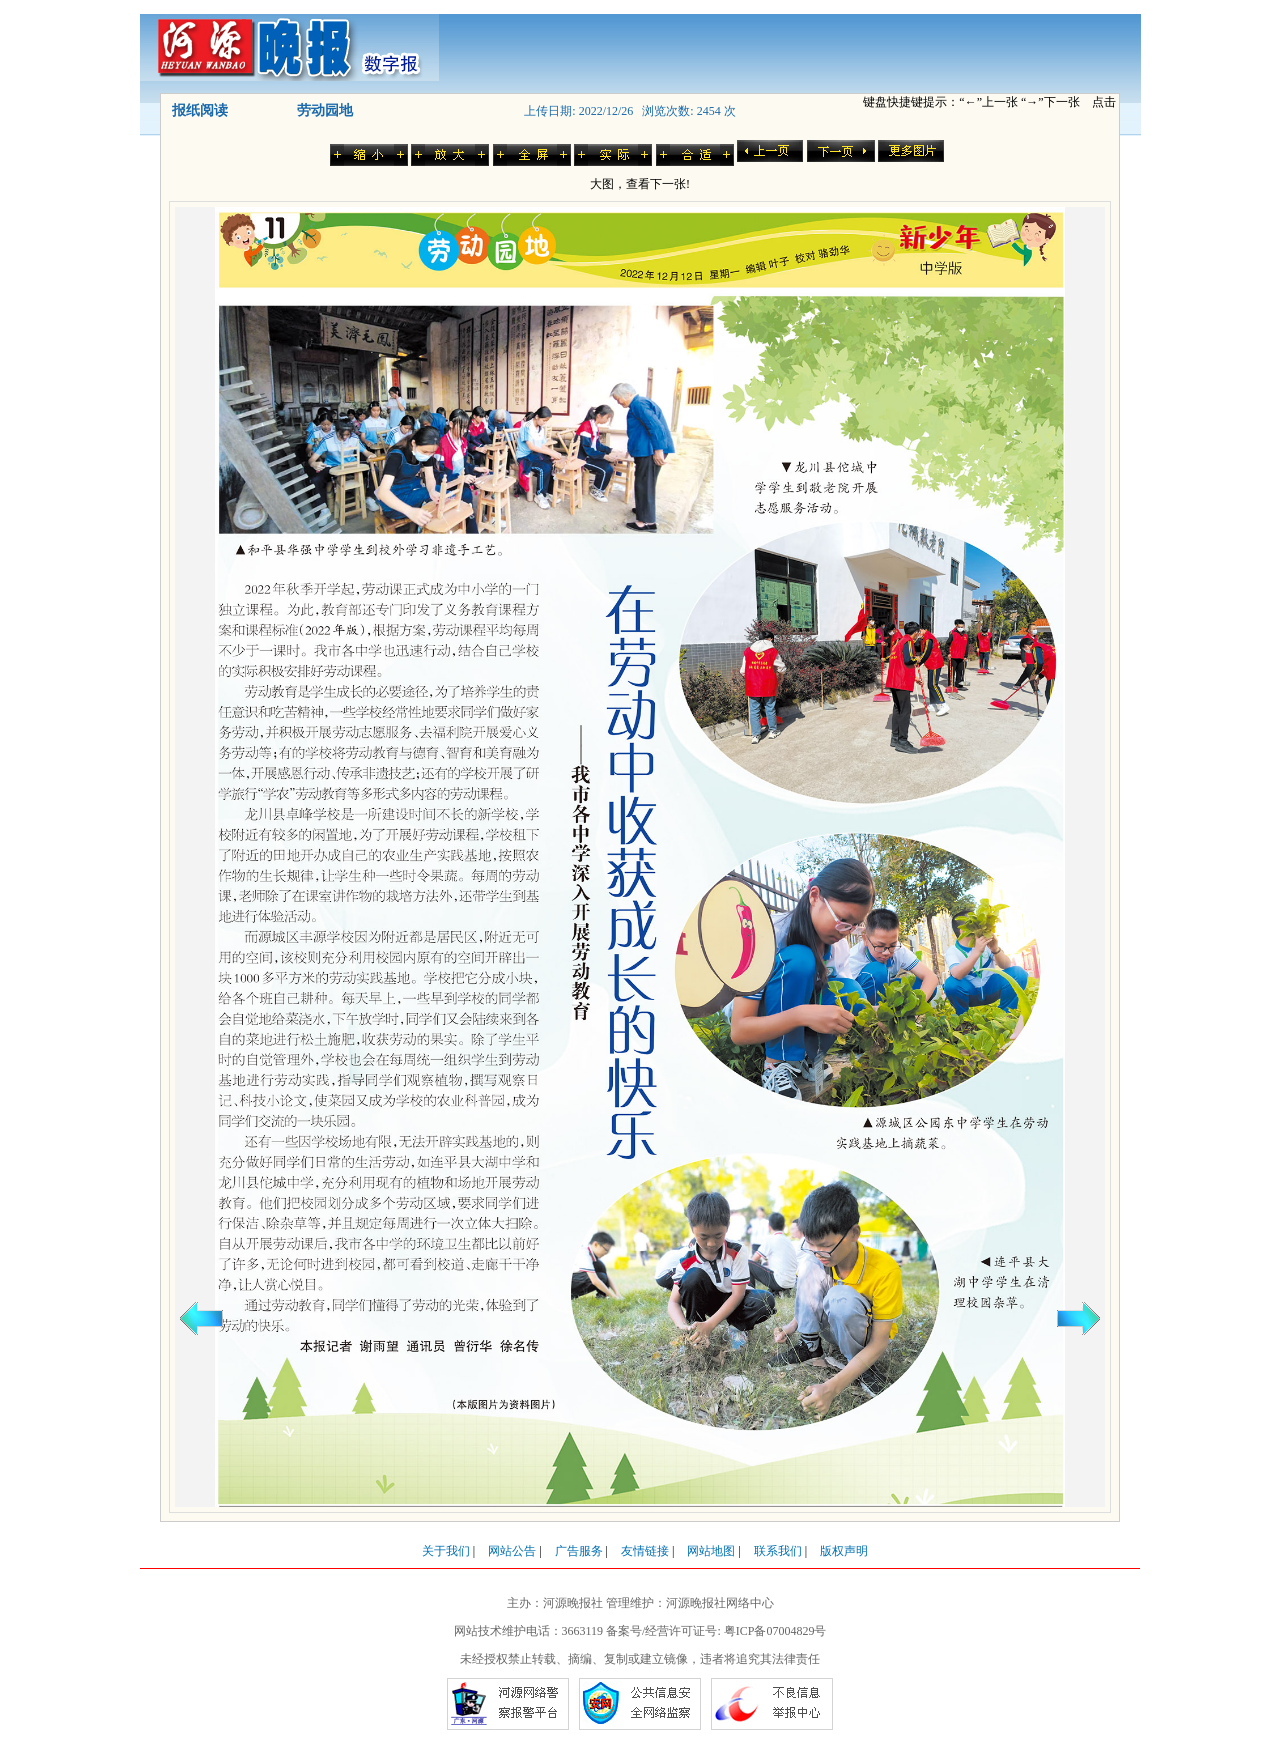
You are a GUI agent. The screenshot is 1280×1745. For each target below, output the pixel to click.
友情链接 (645, 1551)
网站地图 (711, 1551)
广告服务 (579, 1551)
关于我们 (446, 1551)
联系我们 (778, 1551)
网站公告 (512, 1551)
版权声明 (844, 1551)
